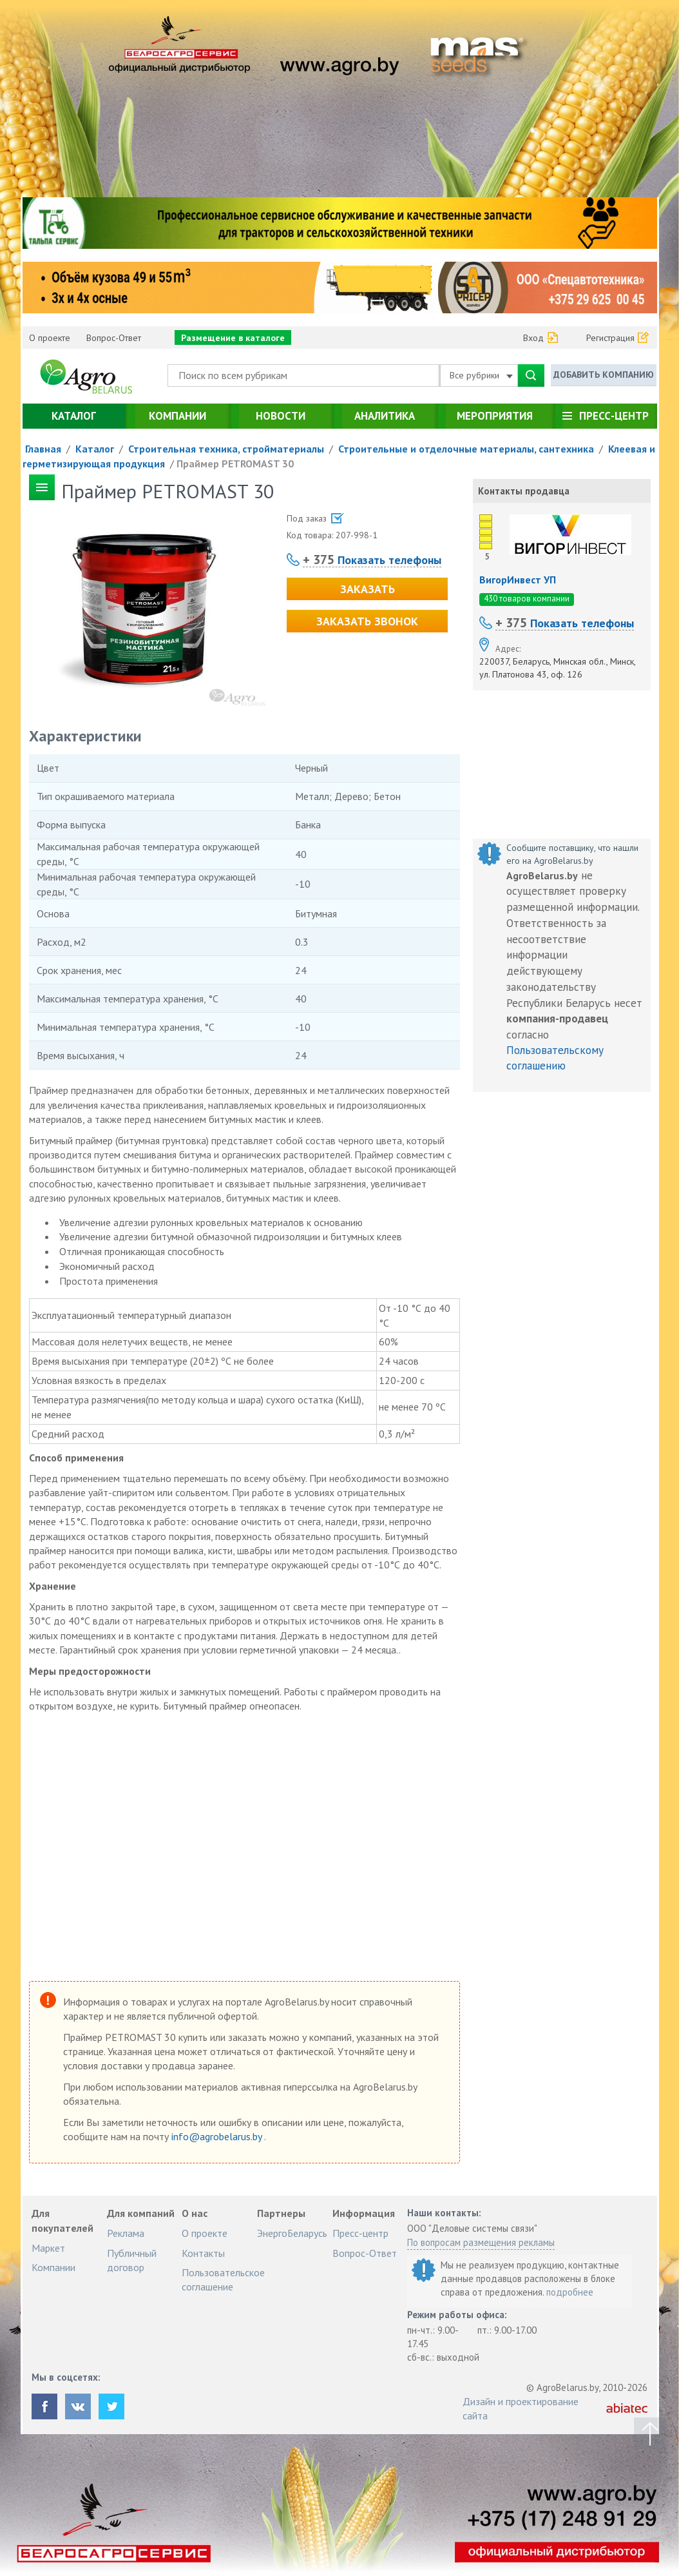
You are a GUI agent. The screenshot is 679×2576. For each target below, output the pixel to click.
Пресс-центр (614, 416)
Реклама (125, 2233)
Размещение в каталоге (233, 338)
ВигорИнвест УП (517, 579)
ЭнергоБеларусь (292, 2233)
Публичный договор (132, 2260)
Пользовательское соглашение (223, 2279)
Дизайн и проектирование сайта (521, 2408)
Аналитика (384, 416)
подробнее (569, 2292)
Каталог (74, 416)
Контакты (203, 2253)
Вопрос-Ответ (113, 338)
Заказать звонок (367, 621)
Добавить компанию (603, 374)
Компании (177, 416)
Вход (533, 338)
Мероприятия (495, 416)
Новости (280, 416)
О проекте (49, 338)
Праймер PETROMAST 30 (235, 463)
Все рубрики (481, 375)
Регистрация (610, 338)
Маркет (48, 2247)
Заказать (367, 588)
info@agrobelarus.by (217, 2136)
